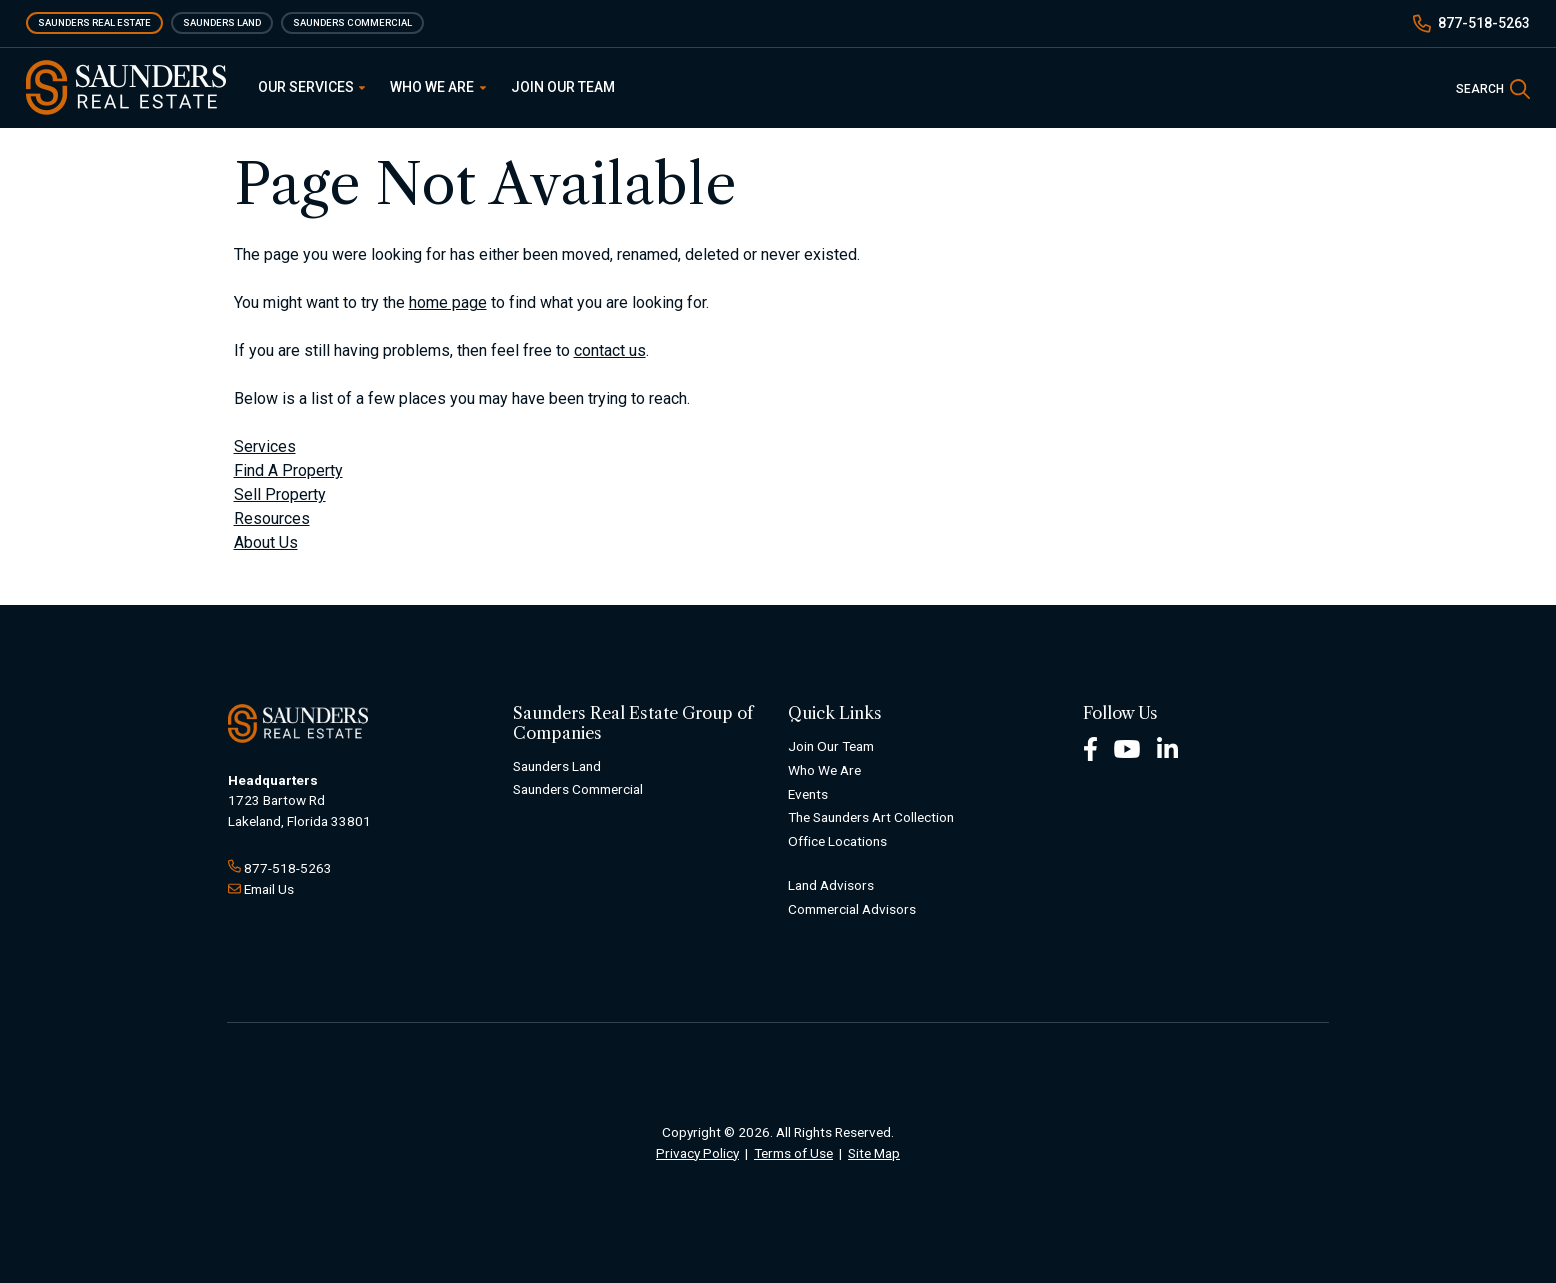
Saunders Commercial (352, 22)
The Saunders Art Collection (871, 817)
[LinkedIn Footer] (1168, 747)
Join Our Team (563, 87)
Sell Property (280, 494)
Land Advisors (831, 885)
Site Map (874, 1153)
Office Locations (837, 841)
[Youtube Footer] (1127, 747)
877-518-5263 (1484, 23)
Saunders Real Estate (94, 22)
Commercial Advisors (852, 909)
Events (808, 794)
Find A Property (288, 470)
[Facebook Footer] (1090, 747)
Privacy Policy (697, 1153)
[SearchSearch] (1493, 87)
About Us (266, 542)
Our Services (312, 87)
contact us (610, 350)
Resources (272, 518)
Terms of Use (793, 1153)
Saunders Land (222, 22)
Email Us (269, 889)
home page (448, 302)
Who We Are (438, 87)
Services (265, 446)
